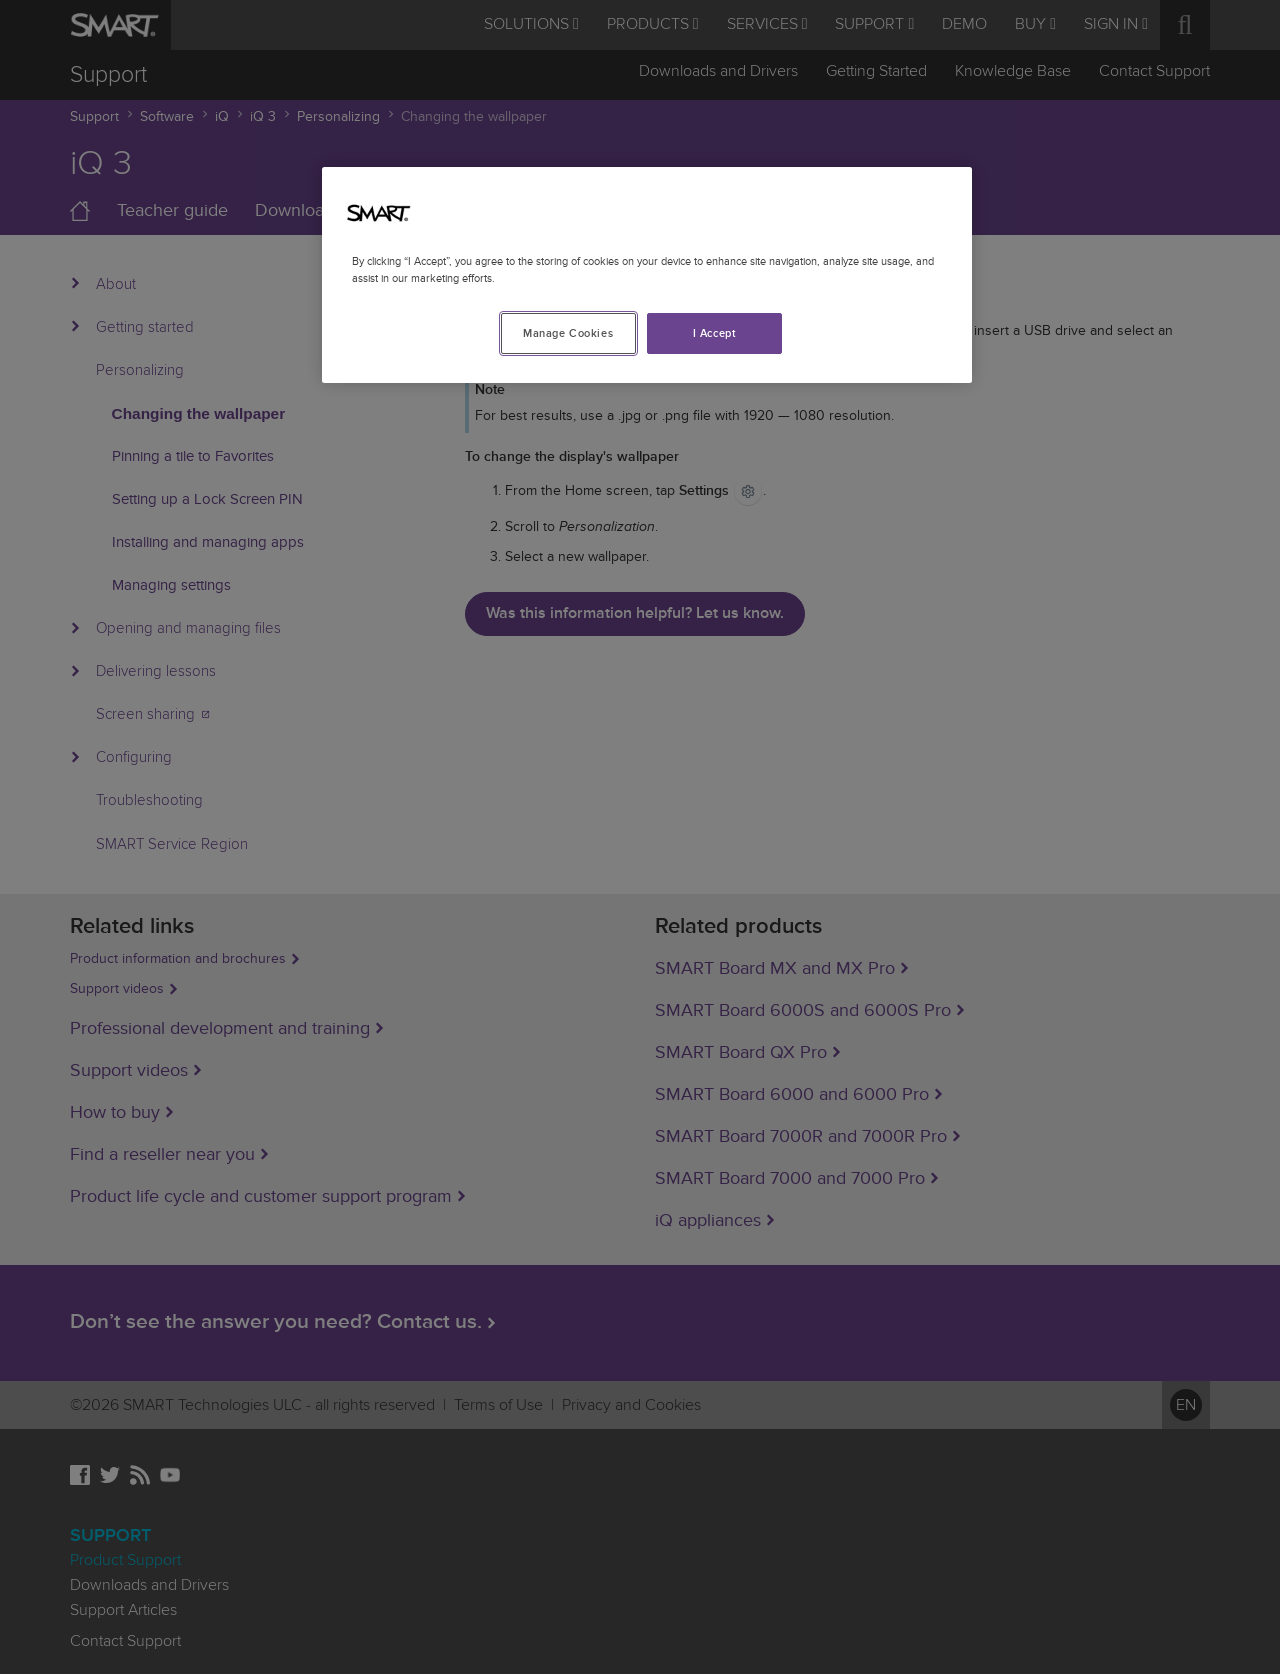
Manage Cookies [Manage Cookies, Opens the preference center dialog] (568, 333)
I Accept (715, 333)
